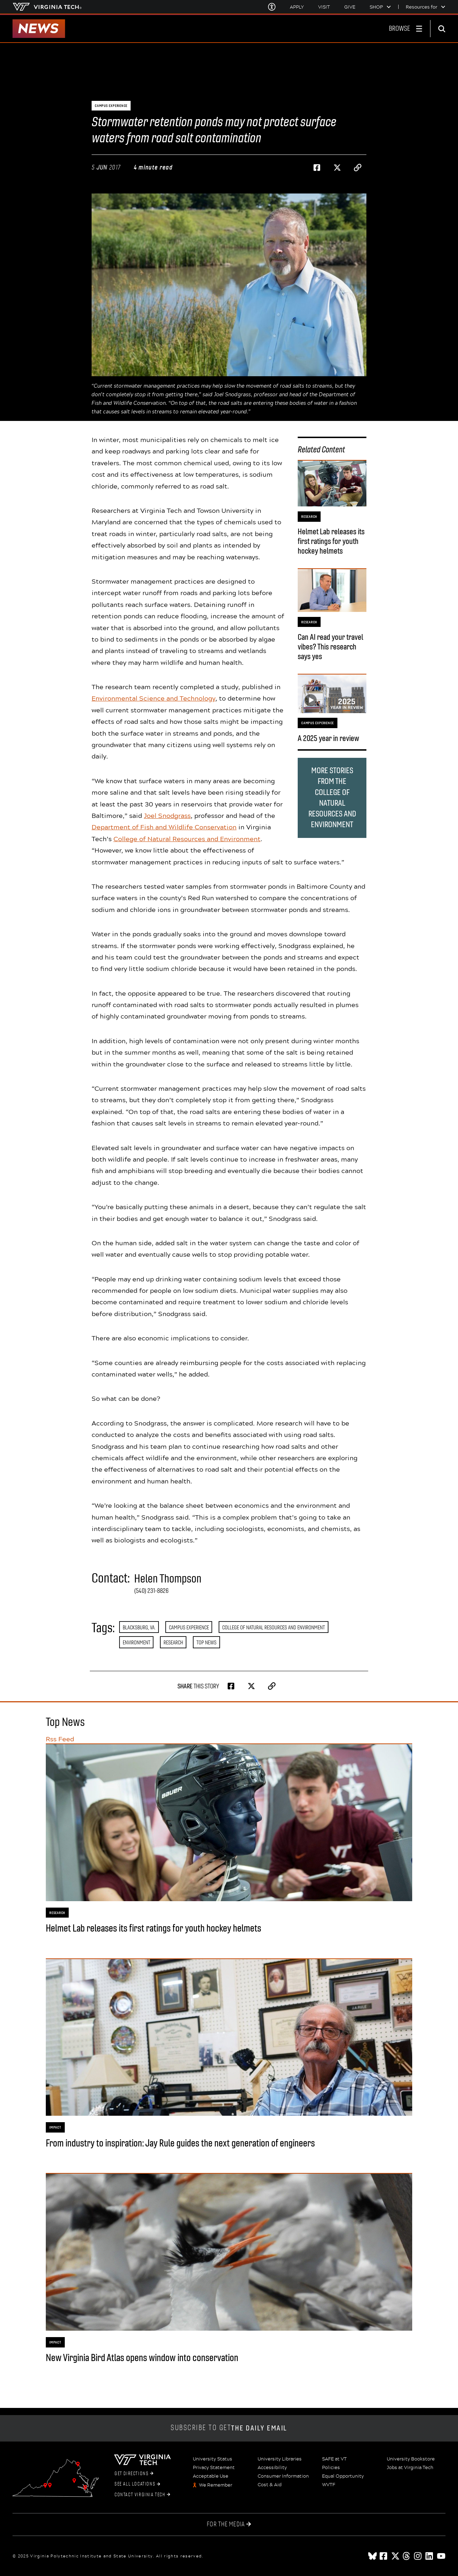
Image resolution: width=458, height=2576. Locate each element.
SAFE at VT (334, 2459)
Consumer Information (283, 2476)
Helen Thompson (167, 1579)
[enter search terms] (444, 28)
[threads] (407, 2556)
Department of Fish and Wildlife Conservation (164, 827)
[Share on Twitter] (337, 167)
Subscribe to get (229, 2428)
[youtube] (441, 2556)
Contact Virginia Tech (142, 2495)
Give (349, 7)
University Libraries (280, 2459)
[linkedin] (429, 2556)
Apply (297, 7)
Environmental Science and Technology (153, 698)
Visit (324, 7)
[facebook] (384, 2556)
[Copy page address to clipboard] (357, 167)
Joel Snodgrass (167, 815)
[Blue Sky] (372, 2556)
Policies (331, 2467)
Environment (136, 1642)
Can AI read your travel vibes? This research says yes (330, 646)
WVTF (328, 2485)
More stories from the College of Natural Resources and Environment (332, 797)
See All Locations (137, 2484)
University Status (212, 2459)
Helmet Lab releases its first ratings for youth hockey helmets (331, 541)
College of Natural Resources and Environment (186, 839)
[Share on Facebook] (317, 167)
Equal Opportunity (343, 2476)
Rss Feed (60, 1739)
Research (173, 1642)
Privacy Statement (214, 2467)
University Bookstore (411, 2459)
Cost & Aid (270, 2485)
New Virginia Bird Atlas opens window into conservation (142, 2358)
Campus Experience (189, 1627)
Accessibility (272, 2467)
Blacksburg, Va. (139, 1627)
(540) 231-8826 (151, 1591)
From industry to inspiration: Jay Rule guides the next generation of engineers (180, 2143)
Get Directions (134, 2474)
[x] (395, 2556)
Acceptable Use (210, 2476)
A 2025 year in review (328, 738)
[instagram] (418, 2556)
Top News (206, 1642)
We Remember (215, 2485)
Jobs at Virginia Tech (410, 2467)
